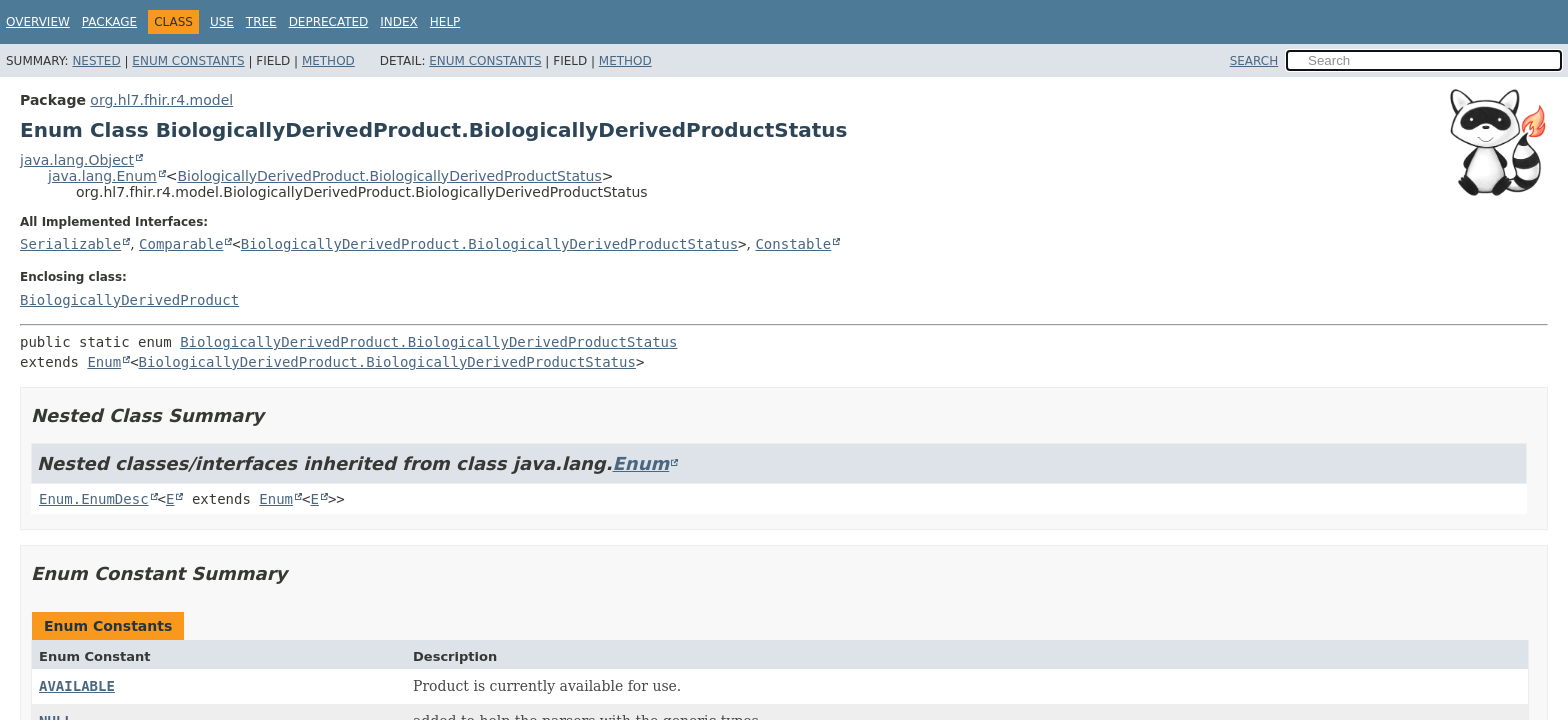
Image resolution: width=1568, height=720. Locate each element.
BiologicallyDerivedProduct (129, 300)
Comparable (181, 244)
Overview (38, 22)
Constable (793, 244)
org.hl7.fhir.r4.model (161, 100)
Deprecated (329, 22)
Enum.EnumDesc (94, 499)
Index (399, 22)
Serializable (70, 244)
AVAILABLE (77, 686)
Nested (96, 61)
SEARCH (1254, 61)
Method (328, 61)
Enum (104, 362)
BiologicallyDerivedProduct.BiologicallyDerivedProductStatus (389, 176)
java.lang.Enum (102, 176)
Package (109, 22)
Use (222, 22)
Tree (261, 22)
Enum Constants (188, 61)
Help (445, 22)
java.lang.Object (77, 160)
